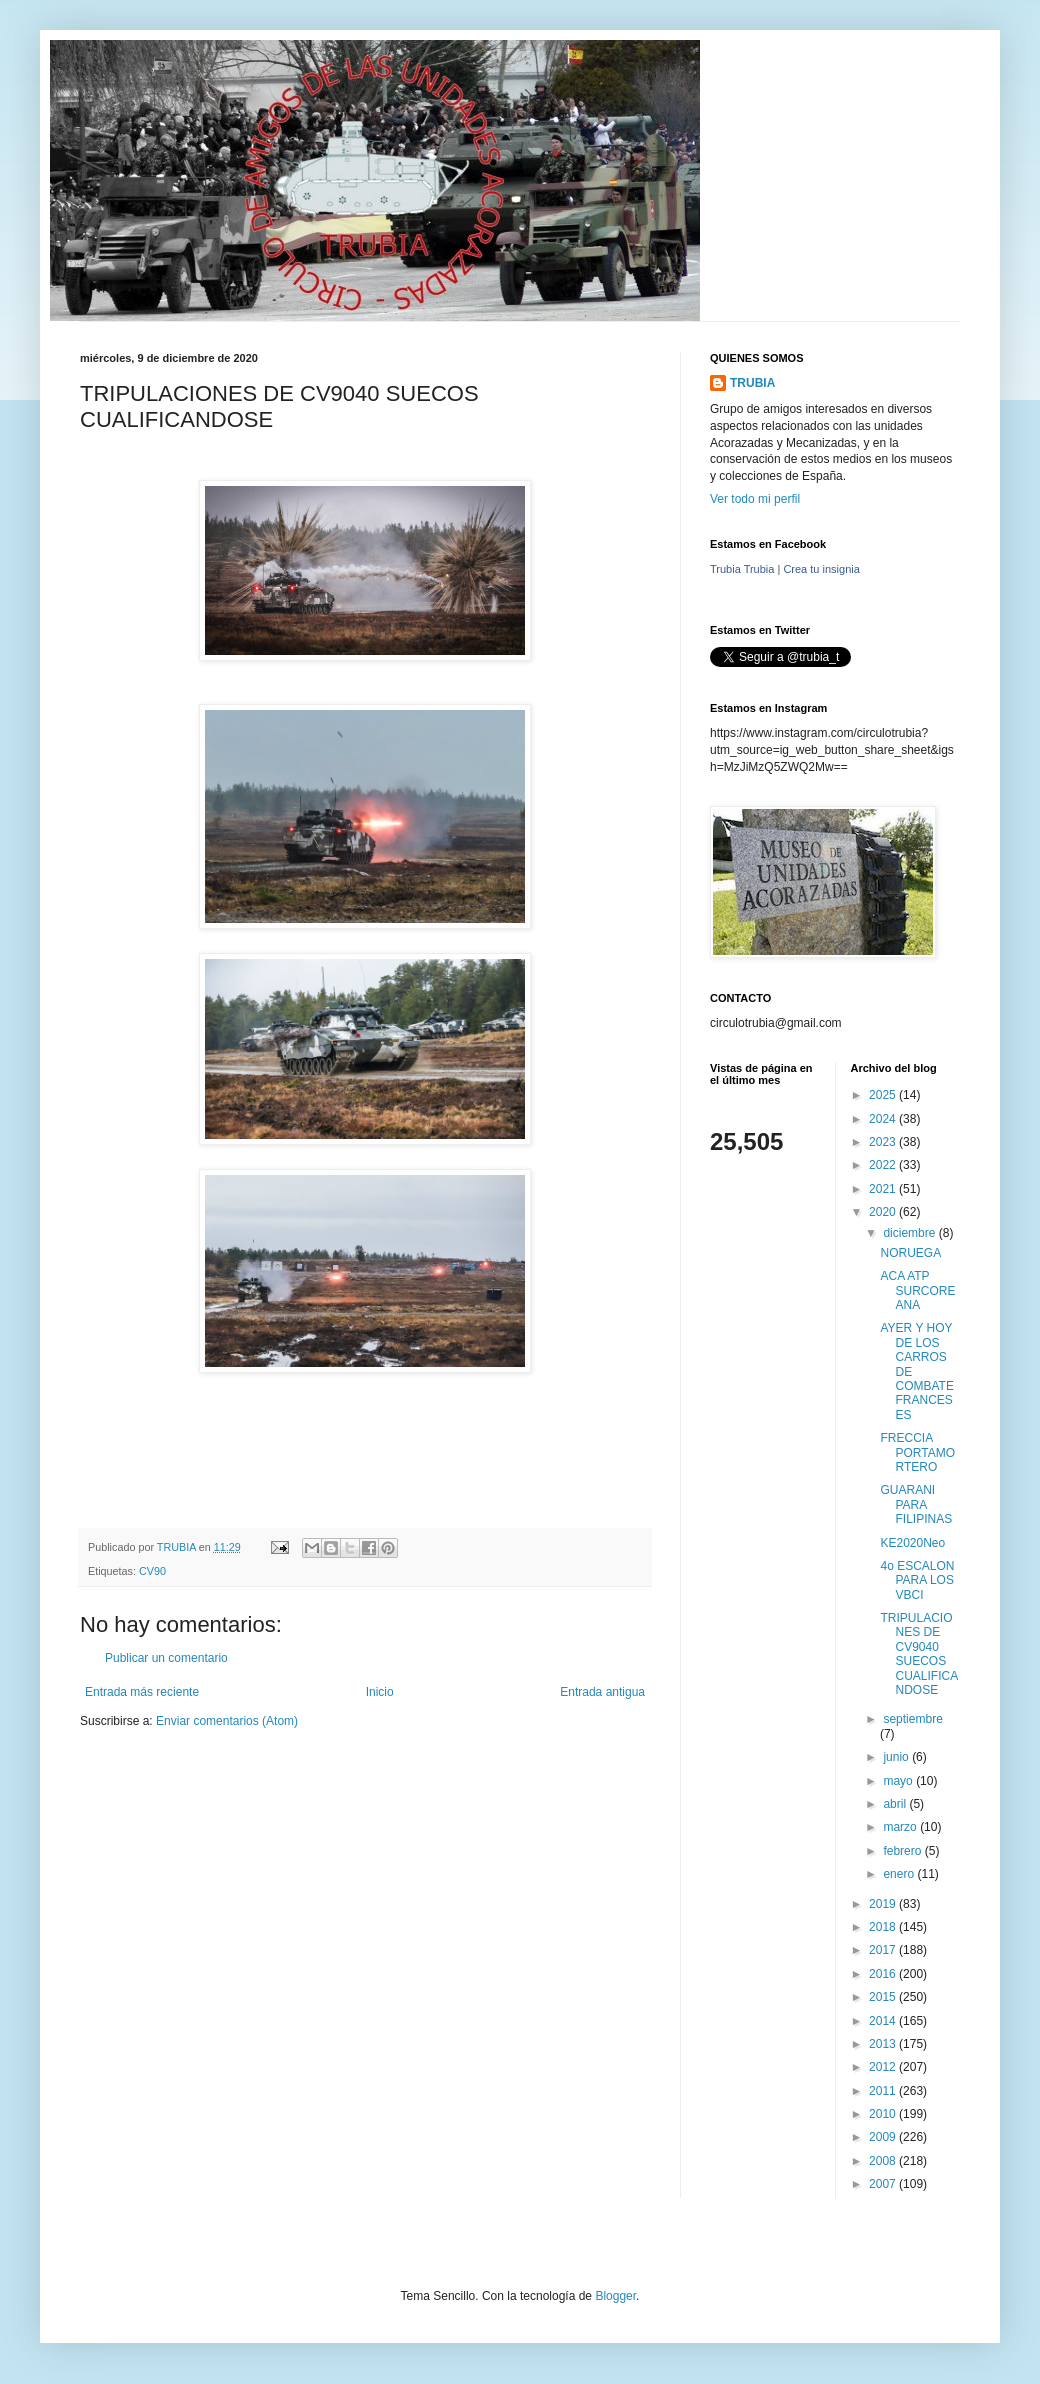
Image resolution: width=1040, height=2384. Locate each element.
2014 (884, 2021)
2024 (884, 1119)
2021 (884, 1189)
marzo (901, 1827)
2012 (884, 2067)
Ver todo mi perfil (755, 499)
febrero (903, 1851)
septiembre (912, 1719)
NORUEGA (910, 1253)
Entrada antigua (602, 1692)
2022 (884, 1165)
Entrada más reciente (142, 1692)
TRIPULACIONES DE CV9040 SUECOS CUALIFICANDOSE (919, 1654)
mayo (899, 1781)
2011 (884, 2091)
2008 (884, 2161)
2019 (884, 1904)
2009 (884, 2137)
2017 (884, 1950)
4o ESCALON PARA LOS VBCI (917, 1580)
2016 (884, 1974)
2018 (884, 1927)
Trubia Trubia (742, 569)
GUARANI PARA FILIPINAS (916, 1504)
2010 (884, 2114)
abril (896, 1804)
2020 (884, 1212)
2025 (884, 1095)
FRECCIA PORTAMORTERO (917, 1452)
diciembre (910, 1233)
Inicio (380, 1692)
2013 (884, 2044)
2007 (884, 2184)
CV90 (152, 1571)
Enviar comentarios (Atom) (227, 1721)
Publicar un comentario (166, 1658)
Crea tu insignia (821, 569)
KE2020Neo (912, 1543)
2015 (884, 1997)
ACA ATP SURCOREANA (917, 1290)
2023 (884, 1142)
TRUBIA (752, 383)
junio (897, 1757)
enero (900, 1874)
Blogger (615, 2296)
